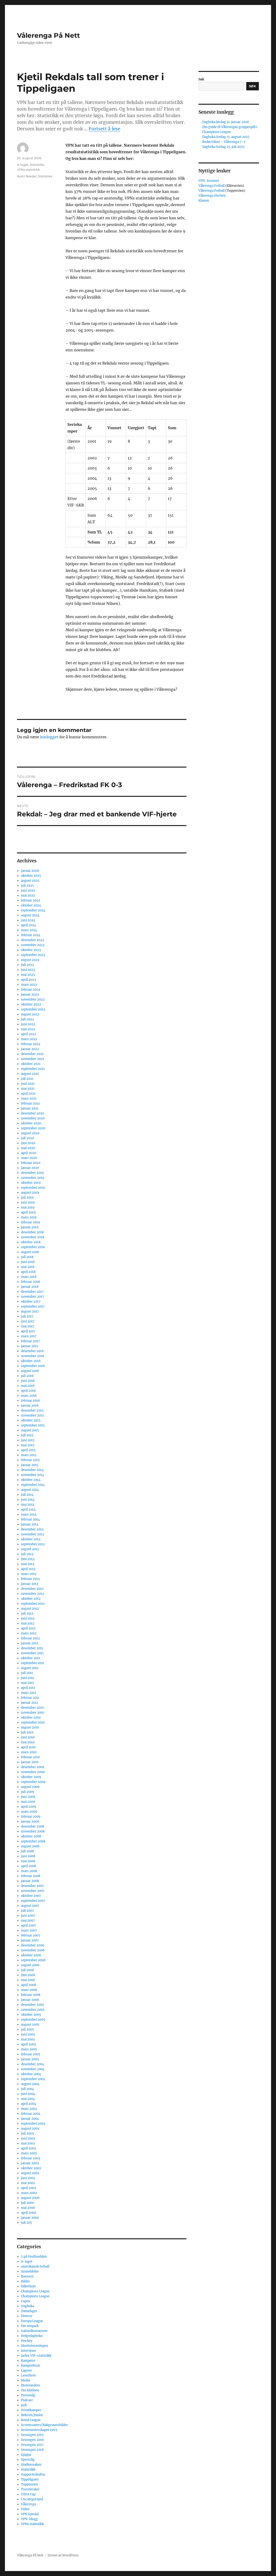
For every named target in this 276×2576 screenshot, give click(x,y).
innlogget (49, 737)
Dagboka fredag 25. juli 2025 (223, 147)
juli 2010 (27, 1732)
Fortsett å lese (104, 129)
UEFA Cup (28, 2494)
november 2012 (32, 1594)
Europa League (32, 2321)
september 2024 (33, 910)
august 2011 (29, 1668)
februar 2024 (30, 935)
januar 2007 (30, 1940)
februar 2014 (30, 1519)
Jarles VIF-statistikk (36, 2356)
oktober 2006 (31, 1955)
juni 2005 (28, 2034)
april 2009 (28, 1807)
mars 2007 (29, 1930)
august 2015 (30, 1430)
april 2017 (28, 1331)
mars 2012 (29, 1633)
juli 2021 (27, 1079)
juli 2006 (27, 1970)
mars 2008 (29, 1871)
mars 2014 (29, 1514)
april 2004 (28, 2104)
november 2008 (33, 1831)
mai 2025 (28, 895)
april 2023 (28, 980)
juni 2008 (28, 1856)
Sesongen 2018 (32, 2450)
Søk (201, 79)
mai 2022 (28, 1029)
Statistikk (37, 164)
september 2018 (33, 1247)
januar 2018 (29, 1287)
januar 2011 (29, 1703)
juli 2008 (27, 1851)
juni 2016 (28, 1381)
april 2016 (28, 1391)
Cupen (25, 2301)
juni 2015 (28, 1440)
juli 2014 (27, 1495)
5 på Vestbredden (34, 2257)
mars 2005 (29, 2049)
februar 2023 (30, 990)
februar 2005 (30, 2054)
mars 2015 (29, 1455)
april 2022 (28, 1034)
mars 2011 (28, 1693)
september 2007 (33, 1901)
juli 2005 (27, 2030)
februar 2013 (30, 1579)
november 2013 (32, 1534)
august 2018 (30, 1252)
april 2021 (28, 1094)
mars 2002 (29, 2193)
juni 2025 (28, 891)
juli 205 (26, 2223)
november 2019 (32, 1178)
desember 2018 (32, 1232)
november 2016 (32, 1356)
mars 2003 (29, 2153)
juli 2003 (27, 2133)
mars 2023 (29, 985)
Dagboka (27, 2306)
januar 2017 (29, 1346)
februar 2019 (30, 1222)
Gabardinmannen (34, 2331)
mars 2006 (29, 1990)
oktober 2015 (31, 1420)
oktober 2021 (31, 1064)
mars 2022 (29, 1039)
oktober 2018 (31, 1242)
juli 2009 (27, 1792)
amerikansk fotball (35, 2266)
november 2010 (32, 1713)
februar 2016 (30, 1401)
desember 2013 (32, 1529)
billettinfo (28, 2286)
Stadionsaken (31, 2465)
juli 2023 (27, 965)
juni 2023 (28, 970)
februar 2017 (30, 1341)
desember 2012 (32, 1589)
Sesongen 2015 (32, 2435)
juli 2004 (27, 2089)
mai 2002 (28, 2183)
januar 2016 (30, 1406)
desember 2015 (32, 1410)
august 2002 (30, 2173)
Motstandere (30, 2385)
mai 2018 (27, 1267)
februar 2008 (30, 1876)
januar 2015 (29, 1465)
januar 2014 (29, 1524)
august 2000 (30, 2198)
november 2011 (32, 1653)
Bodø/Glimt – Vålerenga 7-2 (223, 142)
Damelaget (29, 2311)
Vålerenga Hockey (212, 196)
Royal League (31, 2420)
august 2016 (30, 1371)
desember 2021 (32, 1054)
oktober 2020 (31, 1123)
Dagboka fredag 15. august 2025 (226, 137)
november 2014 (32, 1475)
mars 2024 (29, 930)
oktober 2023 (31, 950)
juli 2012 (27, 1614)
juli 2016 (27, 1376)
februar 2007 (30, 1935)
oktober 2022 (31, 1004)
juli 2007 (27, 1911)
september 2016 (33, 1366)
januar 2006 (30, 2000)
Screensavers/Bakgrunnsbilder (44, 2425)
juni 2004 (28, 2094)
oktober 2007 (31, 1896)
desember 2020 (32, 1113)
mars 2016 (29, 1396)
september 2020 (33, 1128)
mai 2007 (28, 1921)
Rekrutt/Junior (32, 2415)
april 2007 (28, 1926)
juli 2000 (27, 2203)
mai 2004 (28, 2099)
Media (25, 2380)
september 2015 (33, 1425)
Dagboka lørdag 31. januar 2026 (225, 122)
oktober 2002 (31, 2168)
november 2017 (32, 1297)
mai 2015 (27, 1445)
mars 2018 (29, 1277)
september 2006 (33, 1960)
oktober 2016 (31, 1361)
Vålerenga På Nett (48, 35)
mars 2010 (29, 1752)
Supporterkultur (33, 2474)
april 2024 (28, 925)
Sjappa (26, 2455)
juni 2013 (27, 1559)
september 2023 (33, 955)
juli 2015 (27, 1435)
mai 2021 (27, 1089)
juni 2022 (28, 1024)
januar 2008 (30, 1881)
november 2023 (32, 945)
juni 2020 (28, 1143)
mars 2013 (28, 1574)
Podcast (27, 2400)
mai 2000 (28, 2208)
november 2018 (32, 1237)
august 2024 (30, 915)
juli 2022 (27, 1019)
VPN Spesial (30, 2514)
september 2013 (33, 1544)
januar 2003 (30, 2163)
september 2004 (33, 2079)
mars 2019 (29, 1217)
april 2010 (28, 1747)
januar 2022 (30, 1049)
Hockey (26, 2341)
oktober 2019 (31, 1183)
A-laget (22, 164)
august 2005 (30, 2025)
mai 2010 (27, 1742)
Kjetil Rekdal (27, 176)
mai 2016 (28, 1386)
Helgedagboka (31, 2336)
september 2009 (33, 1782)
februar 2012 (30, 1638)
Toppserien (29, 2484)
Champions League (35, 2291)
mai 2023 (28, 975)
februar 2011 (30, 1698)
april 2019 (28, 1212)
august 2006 (30, 1965)
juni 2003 (28, 2138)
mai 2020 (28, 1148)
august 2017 (30, 1311)
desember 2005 (32, 2005)
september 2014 (33, 1485)
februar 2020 (30, 1163)
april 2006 (28, 1985)
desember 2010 (32, 1708)
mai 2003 (28, 2143)
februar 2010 (30, 1757)
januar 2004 (30, 2119)
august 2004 (30, 2084)
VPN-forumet (208, 181)
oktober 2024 (31, 905)
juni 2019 (28, 1203)
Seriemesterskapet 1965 (39, 2430)
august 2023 (30, 960)
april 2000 (28, 2213)
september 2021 (33, 1069)
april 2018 (28, 1272)
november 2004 (33, 2069)
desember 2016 (32, 1351)
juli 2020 (27, 1138)
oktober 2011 (30, 1658)
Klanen (203, 201)
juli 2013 (27, 1554)
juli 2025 (27, 886)
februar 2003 (30, 2158)
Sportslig (28, 2460)
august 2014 (30, 1490)
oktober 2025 (31, 876)
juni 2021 (28, 1084)
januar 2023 (30, 995)
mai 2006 (28, 1980)
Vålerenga (28, 2504)
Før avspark (30, 2326)
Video (25, 2509)
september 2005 (33, 2020)
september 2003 (33, 2124)
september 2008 (33, 1841)
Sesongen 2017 (32, 2445)
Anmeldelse (30, 2271)
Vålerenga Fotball (211, 186)
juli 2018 (27, 1257)
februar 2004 (30, 2114)
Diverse (26, 2316)
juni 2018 (28, 1262)
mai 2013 (27, 1564)
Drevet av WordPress (63, 2555)
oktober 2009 (31, 1777)
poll (24, 2405)
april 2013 (28, 1569)
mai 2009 (28, 1802)
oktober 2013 (30, 1539)
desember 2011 (32, 1648)
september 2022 (33, 1009)
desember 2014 (32, 1470)
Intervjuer (28, 2351)
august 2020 (30, 1133)
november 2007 (33, 1891)
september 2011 (32, 1663)
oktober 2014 (31, 1480)
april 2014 (28, 1510)
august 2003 (30, 2129)
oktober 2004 (31, 2074)
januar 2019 (30, 1227)
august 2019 (30, 1193)
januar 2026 (30, 871)
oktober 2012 (31, 1599)
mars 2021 (29, 1099)
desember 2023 (32, 940)
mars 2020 (29, 1158)
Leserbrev (28, 2375)
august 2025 (30, 881)
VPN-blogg (29, 2519)
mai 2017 (27, 1326)
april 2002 (28, 2188)
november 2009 (33, 1772)
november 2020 (33, 1118)
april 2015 (28, 1450)
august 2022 (30, 1014)
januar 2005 (30, 2059)
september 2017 (33, 1307)
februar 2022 (30, 1044)
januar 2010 (29, 1762)
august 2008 (30, 1846)
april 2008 (28, 1866)
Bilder (25, 2281)
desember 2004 (32, 2064)
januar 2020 (30, 1168)
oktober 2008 (31, 1836)
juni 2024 (28, 920)
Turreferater (30, 2489)
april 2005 (28, 2044)
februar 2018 (30, 1282)
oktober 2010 (31, 1718)
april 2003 (28, 2148)
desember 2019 (32, 1173)
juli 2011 (27, 1673)
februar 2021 (30, 1103)
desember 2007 (32, 1886)
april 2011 (28, 1688)
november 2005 (33, 2010)
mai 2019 (28, 1207)
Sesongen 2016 (32, 2440)
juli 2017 (27, 1316)
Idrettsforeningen (34, 2346)
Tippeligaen (30, 2479)
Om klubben (30, 2390)
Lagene (26, 2370)
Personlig (28, 2395)
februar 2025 (30, 900)
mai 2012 (27, 1623)
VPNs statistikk (28, 169)
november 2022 (33, 999)
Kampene (28, 2361)
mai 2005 (28, 2039)
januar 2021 (29, 1108)
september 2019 (33, 1188)
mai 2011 (27, 1683)
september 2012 (33, 1604)
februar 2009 (31, 1817)
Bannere (27, 2276)
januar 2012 (29, 1643)
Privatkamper (31, 2410)
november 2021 (32, 1059)
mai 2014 (27, 1505)
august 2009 (30, 1787)
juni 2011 (27, 1678)
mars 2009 (29, 1812)
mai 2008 (28, 1861)
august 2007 (30, 1906)
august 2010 (30, 1727)
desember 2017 (32, 1292)
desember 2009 (32, 1767)
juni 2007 (28, 1916)
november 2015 (32, 1415)
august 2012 (30, 1609)
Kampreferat (30, 2366)
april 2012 (28, 1628)
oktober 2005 (31, 2015)
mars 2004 (29, 2109)
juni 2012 (28, 1618)
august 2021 (30, 1074)
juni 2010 (28, 1737)
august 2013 (30, 1549)
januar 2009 (30, 1822)
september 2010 (33, 1722)
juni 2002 (28, 2178)
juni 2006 (28, 1975)
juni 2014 (28, 1500)
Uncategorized (32, 2499)
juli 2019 (27, 1198)
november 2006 (33, 1950)
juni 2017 (28, 1321)
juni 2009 (28, 1797)
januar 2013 (29, 1584)
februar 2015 (30, 1460)
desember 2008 (32, 1826)
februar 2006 (31, 1995)
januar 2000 (30, 2218)
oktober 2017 (31, 1302)
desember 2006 (32, 1945)
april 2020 (28, 1153)
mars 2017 (29, 1336)
